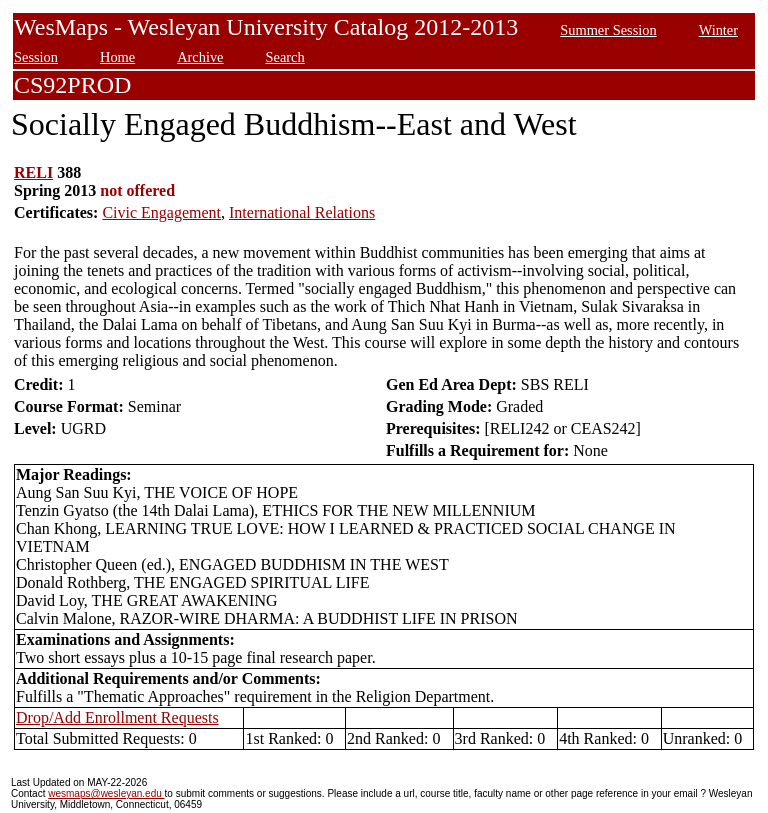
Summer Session (608, 30)
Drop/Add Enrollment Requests (117, 717)
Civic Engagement (161, 212)
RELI (33, 172)
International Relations (302, 212)
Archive (200, 57)
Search (285, 57)
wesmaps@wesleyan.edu (106, 793)
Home (117, 57)
